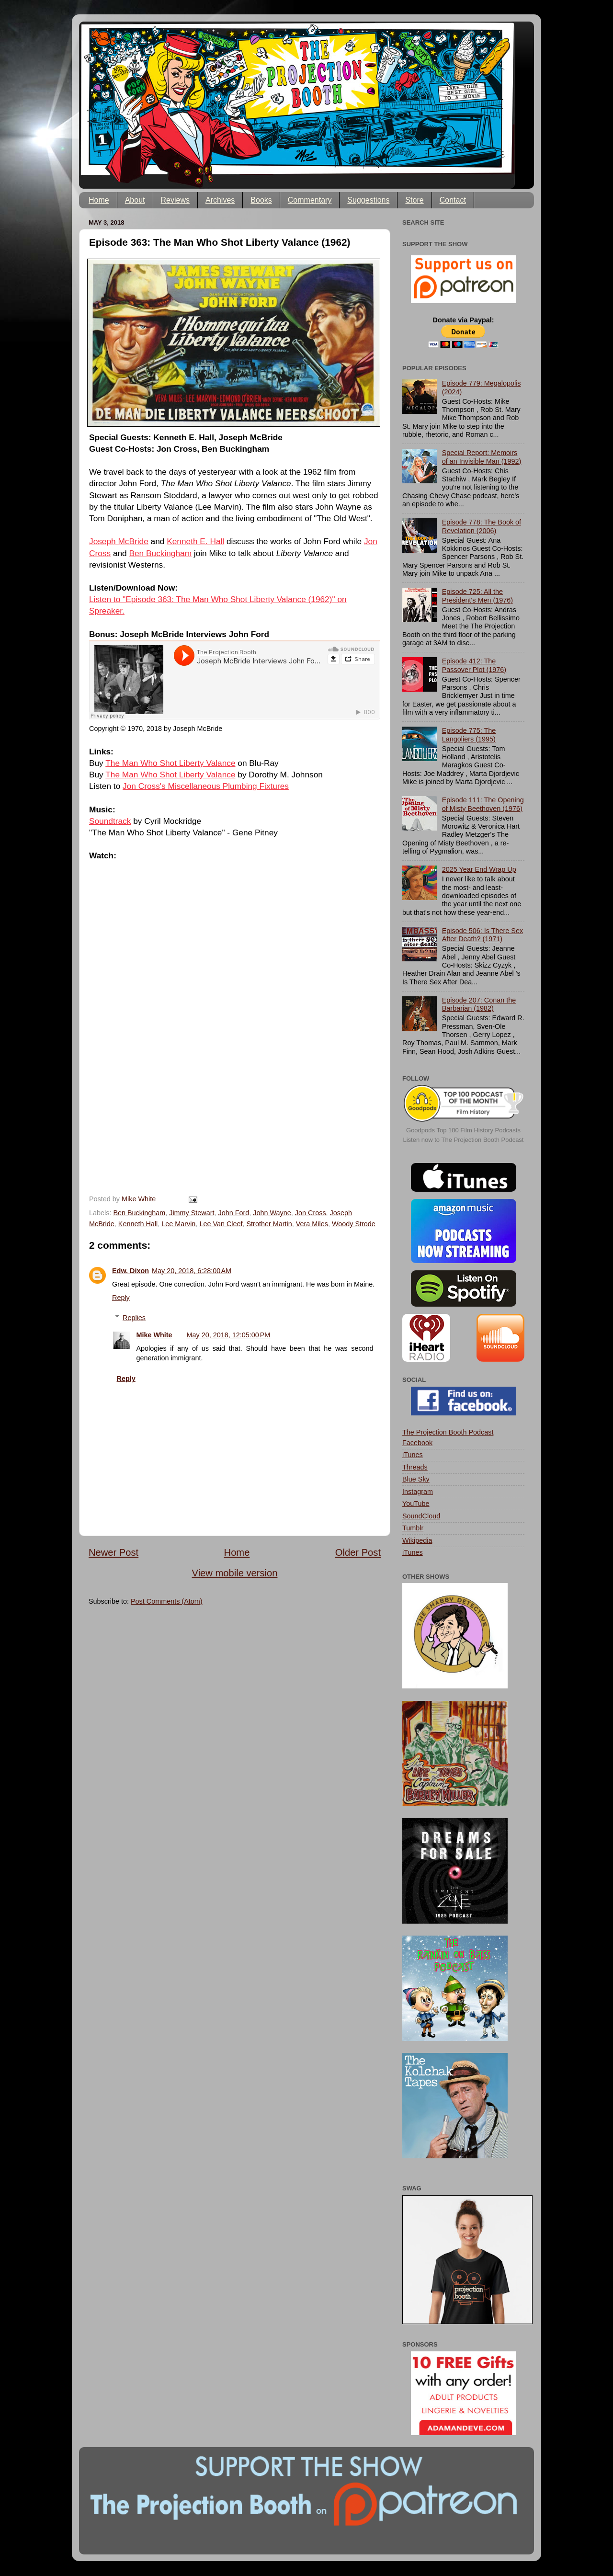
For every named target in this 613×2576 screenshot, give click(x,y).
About (135, 200)
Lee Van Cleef (220, 1224)
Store (414, 200)
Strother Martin (269, 1224)
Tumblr (412, 1528)
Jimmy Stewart (191, 1213)
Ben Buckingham (160, 553)
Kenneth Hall (138, 1224)
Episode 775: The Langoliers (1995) (469, 734)
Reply (121, 1297)
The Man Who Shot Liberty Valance (170, 763)
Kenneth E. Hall (195, 541)
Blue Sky (416, 1479)
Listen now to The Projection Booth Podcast (463, 1139)
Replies (134, 1318)
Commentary (310, 200)
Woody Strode (353, 1224)
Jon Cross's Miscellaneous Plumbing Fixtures (206, 786)
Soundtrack (110, 821)
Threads (415, 1467)
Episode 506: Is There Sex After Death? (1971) (482, 935)
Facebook (417, 1443)
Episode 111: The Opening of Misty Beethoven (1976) (483, 804)
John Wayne (272, 1213)
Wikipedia (417, 1540)
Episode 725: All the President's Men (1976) (477, 596)
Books (261, 200)
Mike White (154, 1335)
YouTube (416, 1503)
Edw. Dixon (130, 1271)
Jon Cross (310, 1213)
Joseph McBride (118, 541)
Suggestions (368, 200)
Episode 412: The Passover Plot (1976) (474, 665)
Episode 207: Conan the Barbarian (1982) (479, 1004)
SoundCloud (421, 1516)
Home (99, 200)
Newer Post (113, 1552)
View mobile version (235, 1573)
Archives (220, 200)
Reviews (175, 200)
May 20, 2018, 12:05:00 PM (229, 1335)
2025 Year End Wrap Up (479, 869)
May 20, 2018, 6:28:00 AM (191, 1271)
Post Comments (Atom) (167, 1601)
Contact (453, 200)
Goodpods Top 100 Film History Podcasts (463, 1130)
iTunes (412, 1455)
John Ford (234, 1213)
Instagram (417, 1491)
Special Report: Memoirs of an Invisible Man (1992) (482, 457)
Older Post (358, 1552)
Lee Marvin (178, 1224)
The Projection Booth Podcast (447, 1432)
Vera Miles (312, 1224)
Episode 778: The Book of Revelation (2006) (481, 526)
